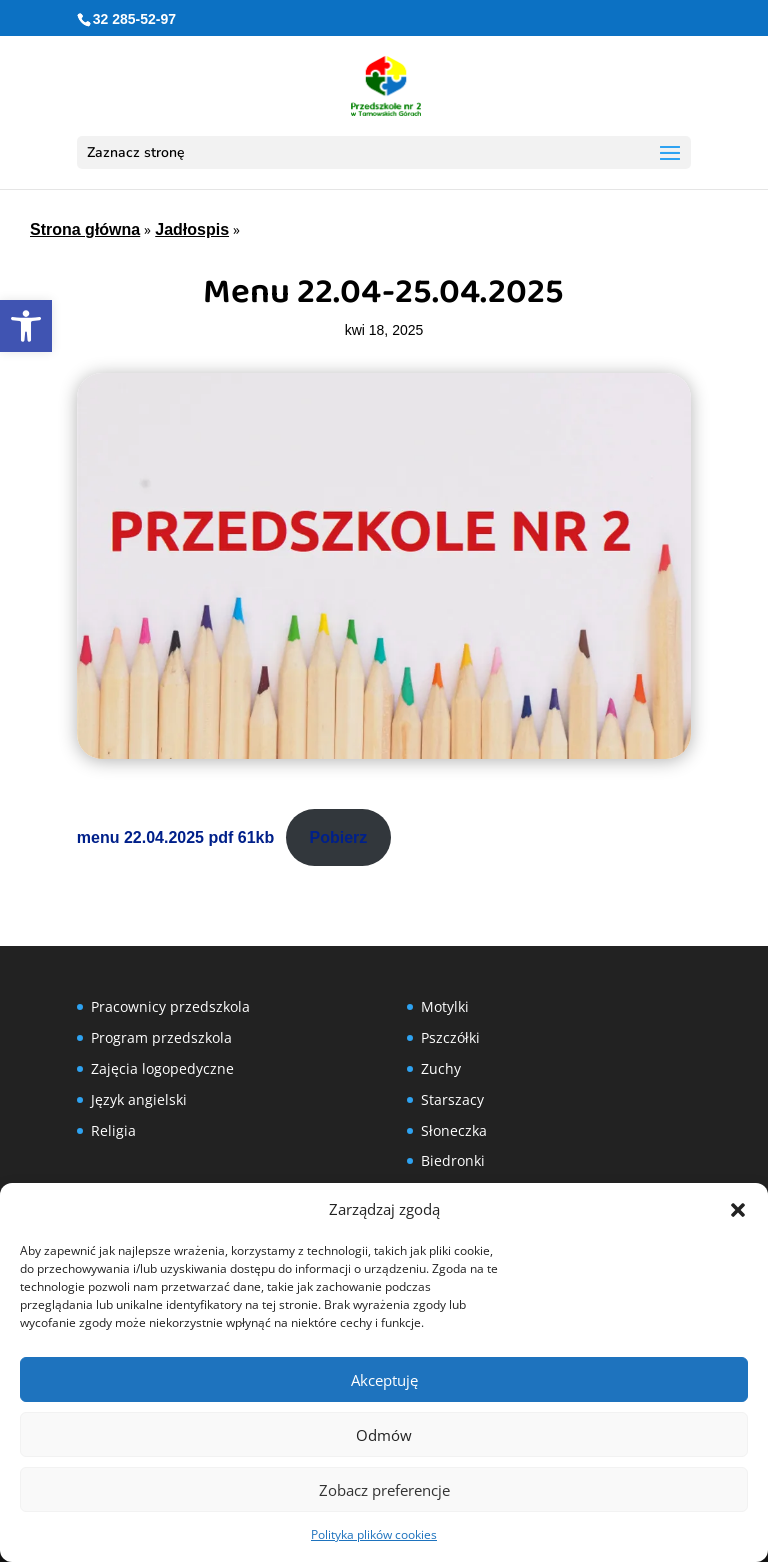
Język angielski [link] (139, 1099)
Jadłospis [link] (192, 229)
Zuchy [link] (441, 1068)
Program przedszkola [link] (161, 1037)
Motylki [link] (445, 1006)
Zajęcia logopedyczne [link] (162, 1068)
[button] (738, 1210)
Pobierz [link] (339, 837)
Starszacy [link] (452, 1099)
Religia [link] (113, 1130)
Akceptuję (384, 1380)
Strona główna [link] (85, 229)
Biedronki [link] (453, 1160)
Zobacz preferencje (384, 1490)
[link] (26, 326)
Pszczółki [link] (450, 1037)
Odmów (384, 1435)
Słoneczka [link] (454, 1130)
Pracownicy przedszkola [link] (170, 1006)
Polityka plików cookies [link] (374, 1534)
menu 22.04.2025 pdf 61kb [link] (175, 837)
